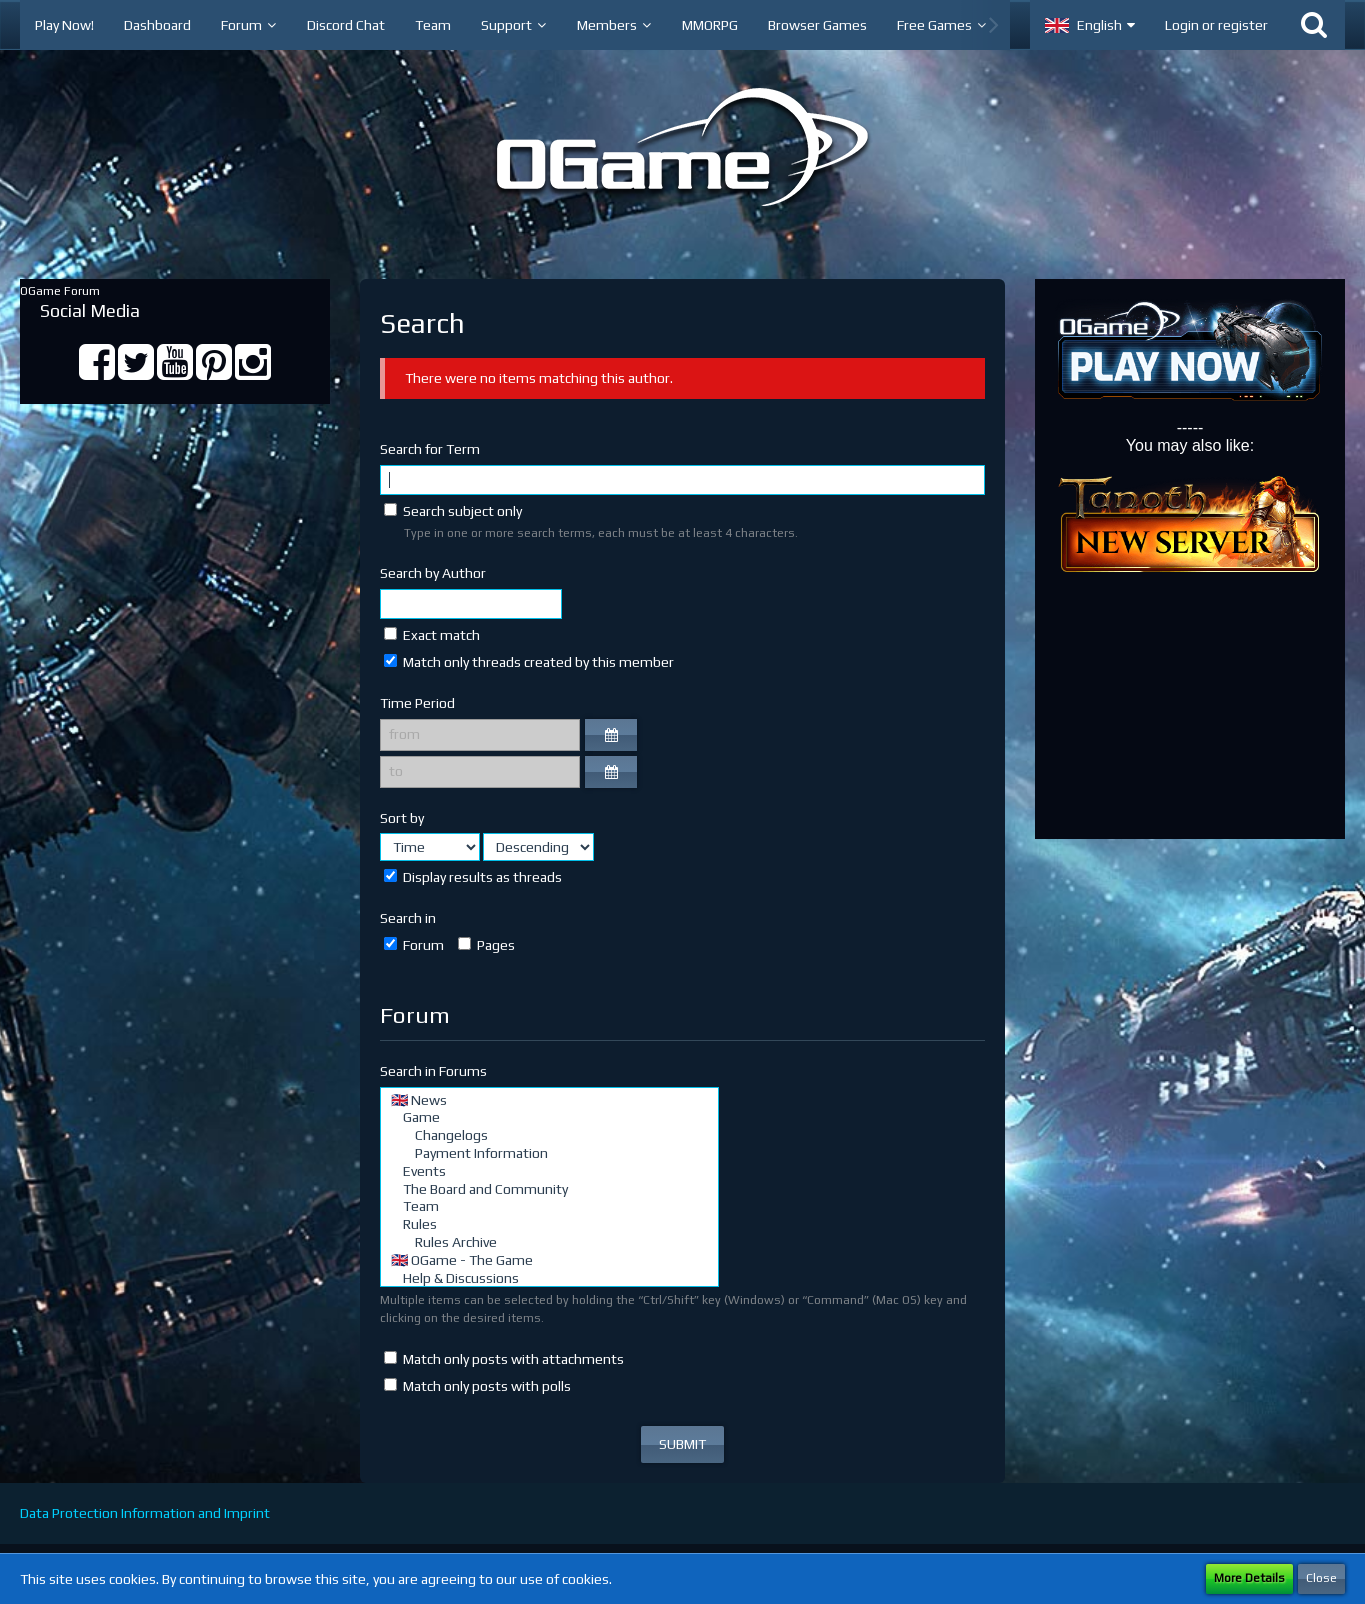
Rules (549, 1225)
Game (549, 1118)
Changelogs (549, 1136)
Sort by (402, 818)
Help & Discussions (549, 1279)
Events (549, 1172)
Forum (414, 945)
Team (549, 1207)
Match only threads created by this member (529, 662)
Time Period (417, 703)
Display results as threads (473, 877)
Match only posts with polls (477, 1386)
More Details (1249, 1578)
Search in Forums (433, 1071)
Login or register (1216, 25)
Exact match (432, 635)
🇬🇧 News (549, 1101)
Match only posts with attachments (504, 1359)
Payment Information (549, 1154)
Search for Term (430, 449)
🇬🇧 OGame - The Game (549, 1261)
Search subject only (453, 511)
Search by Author (433, 573)
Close (1321, 1578)
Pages (486, 945)
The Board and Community (549, 1190)
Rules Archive (549, 1243)
